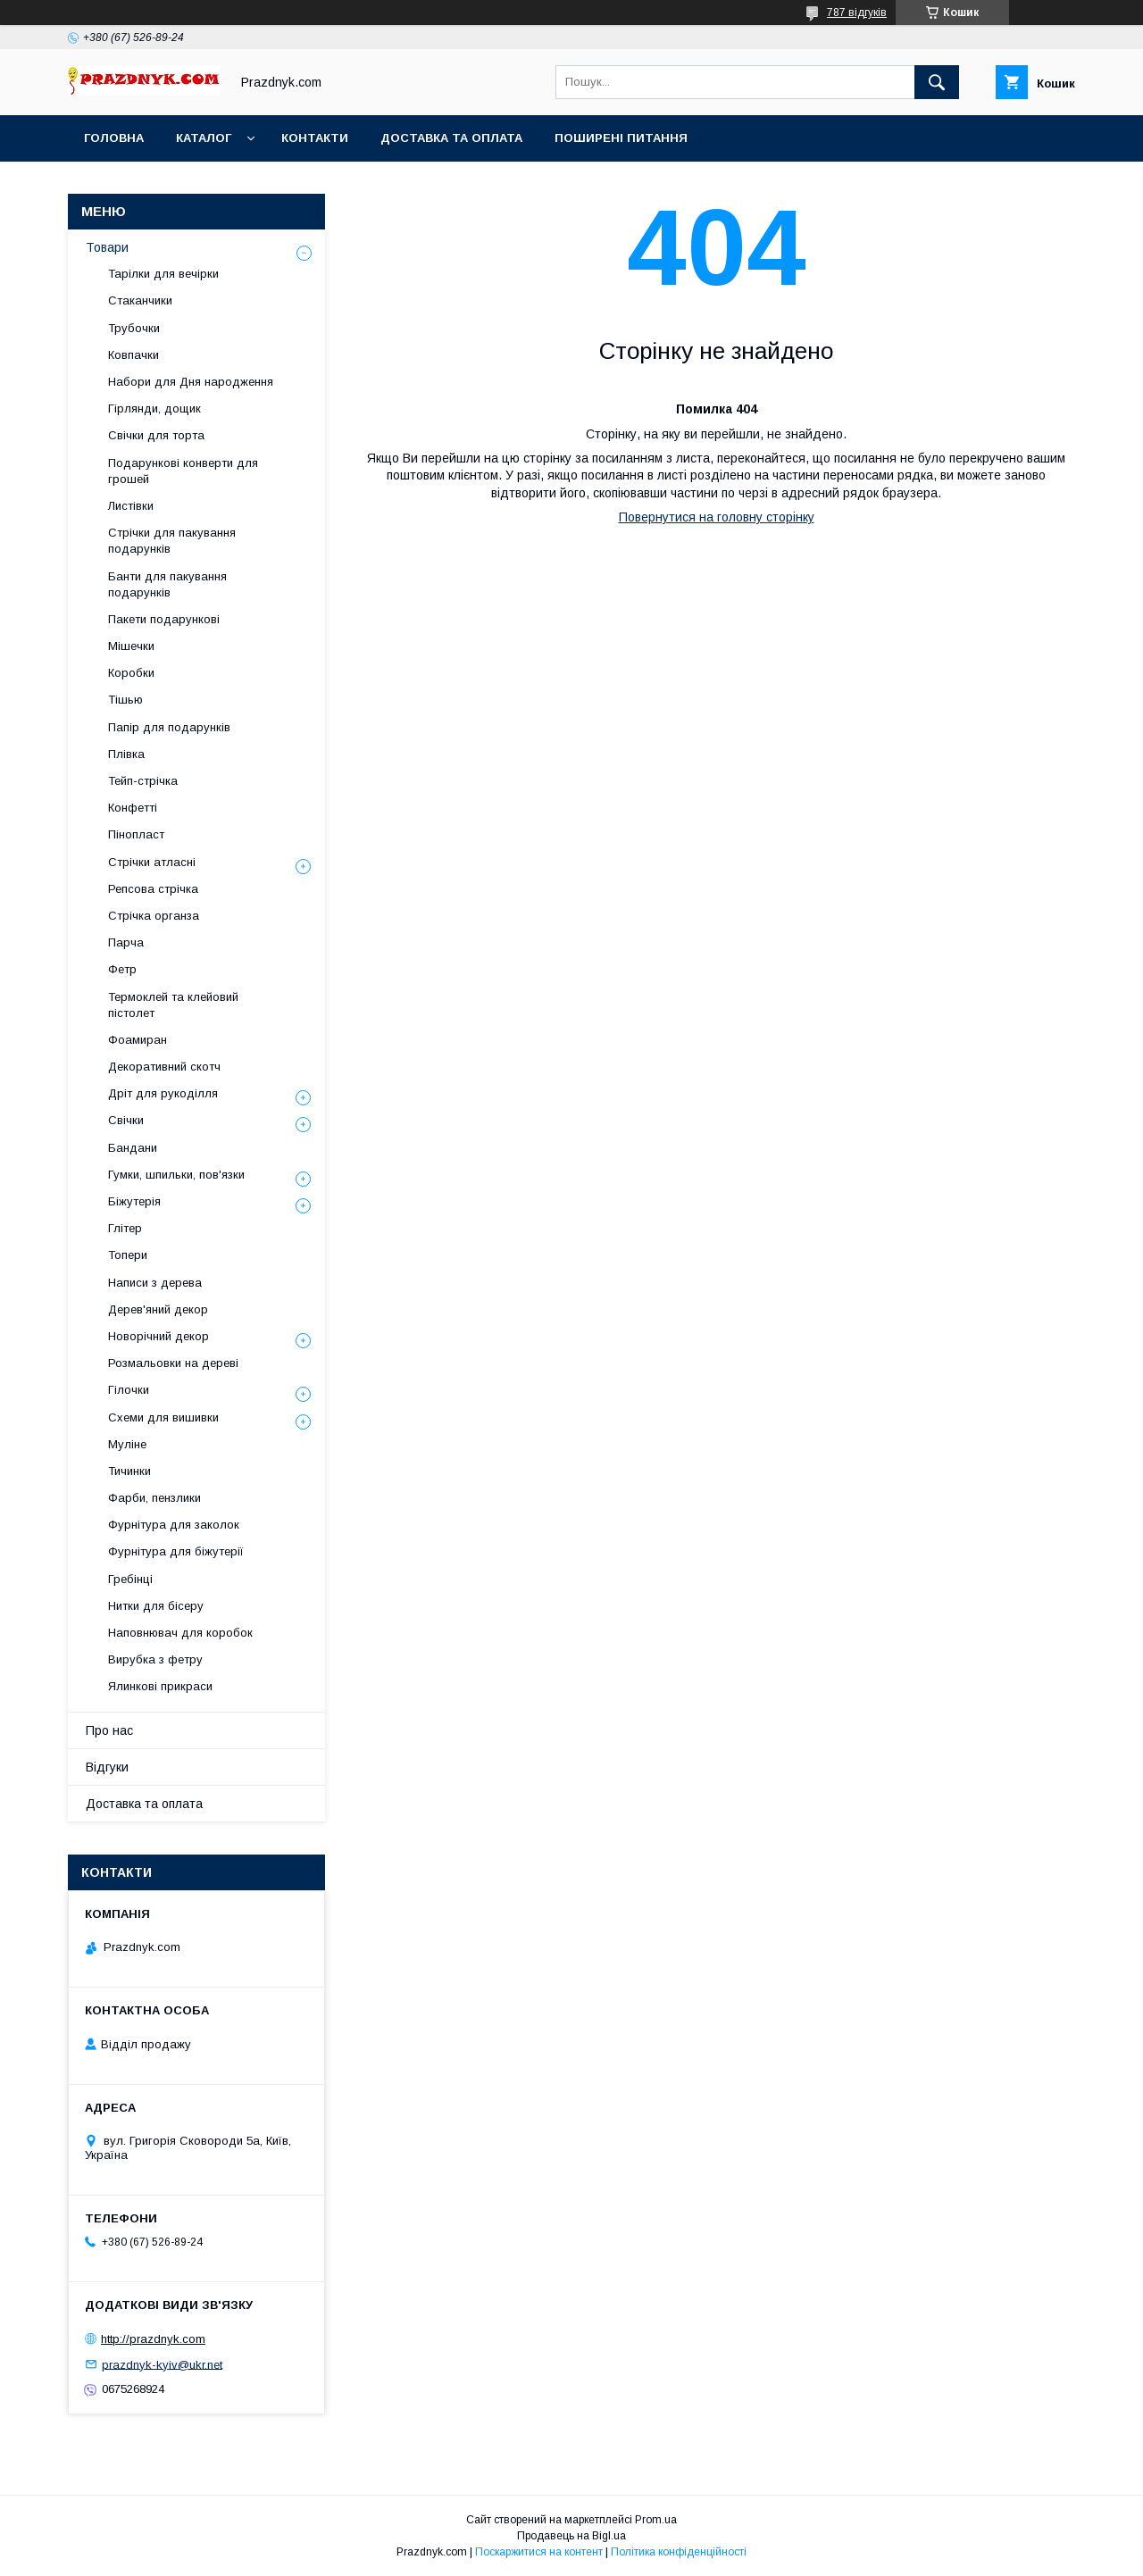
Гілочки (128, 1389)
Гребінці (130, 1579)
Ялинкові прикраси (160, 1686)
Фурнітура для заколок (173, 1524)
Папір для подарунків (169, 727)
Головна (114, 138)
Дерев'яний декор (158, 1309)
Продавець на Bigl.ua (571, 2536)
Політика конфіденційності (679, 2552)
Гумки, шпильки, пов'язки (176, 1174)
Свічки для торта (156, 435)
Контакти (314, 138)
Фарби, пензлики (154, 1498)
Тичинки (129, 1471)
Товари (107, 247)
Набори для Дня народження (190, 381)
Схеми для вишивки (163, 1417)
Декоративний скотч (164, 1066)
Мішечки (131, 646)
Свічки (126, 1120)
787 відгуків (857, 12)
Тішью (125, 699)
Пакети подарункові (164, 619)
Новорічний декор (158, 1336)
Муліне (127, 1444)
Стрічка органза (153, 915)
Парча (126, 942)
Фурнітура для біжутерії (176, 1551)
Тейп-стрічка (143, 781)
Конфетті (132, 807)
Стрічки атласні (152, 862)
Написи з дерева (155, 1282)
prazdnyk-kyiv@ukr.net (162, 2364)
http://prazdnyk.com (153, 2339)
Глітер (125, 1228)
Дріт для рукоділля (163, 1093)
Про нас (109, 1730)
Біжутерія (134, 1201)
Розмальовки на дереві (173, 1363)
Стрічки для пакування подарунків (172, 540)
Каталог (203, 138)
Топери (127, 1255)
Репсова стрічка (153, 889)
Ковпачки (133, 355)
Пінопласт (136, 834)
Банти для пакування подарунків (167, 584)
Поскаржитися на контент (539, 2552)
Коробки (131, 672)
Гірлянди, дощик (154, 408)
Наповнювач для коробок (180, 1632)
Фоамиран (137, 1039)
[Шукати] (936, 82)
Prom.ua (656, 2519)
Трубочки (134, 328)
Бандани (132, 1148)
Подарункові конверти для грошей (183, 471)
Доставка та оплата (451, 138)
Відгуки (107, 1767)
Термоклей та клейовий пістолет (173, 1005)
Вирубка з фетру (155, 1659)
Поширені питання (621, 138)
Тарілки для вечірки (163, 273)
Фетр (122, 969)
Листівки (131, 506)
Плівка (126, 754)
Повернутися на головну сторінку (716, 517)
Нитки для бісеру (156, 1606)
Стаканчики (140, 300)
